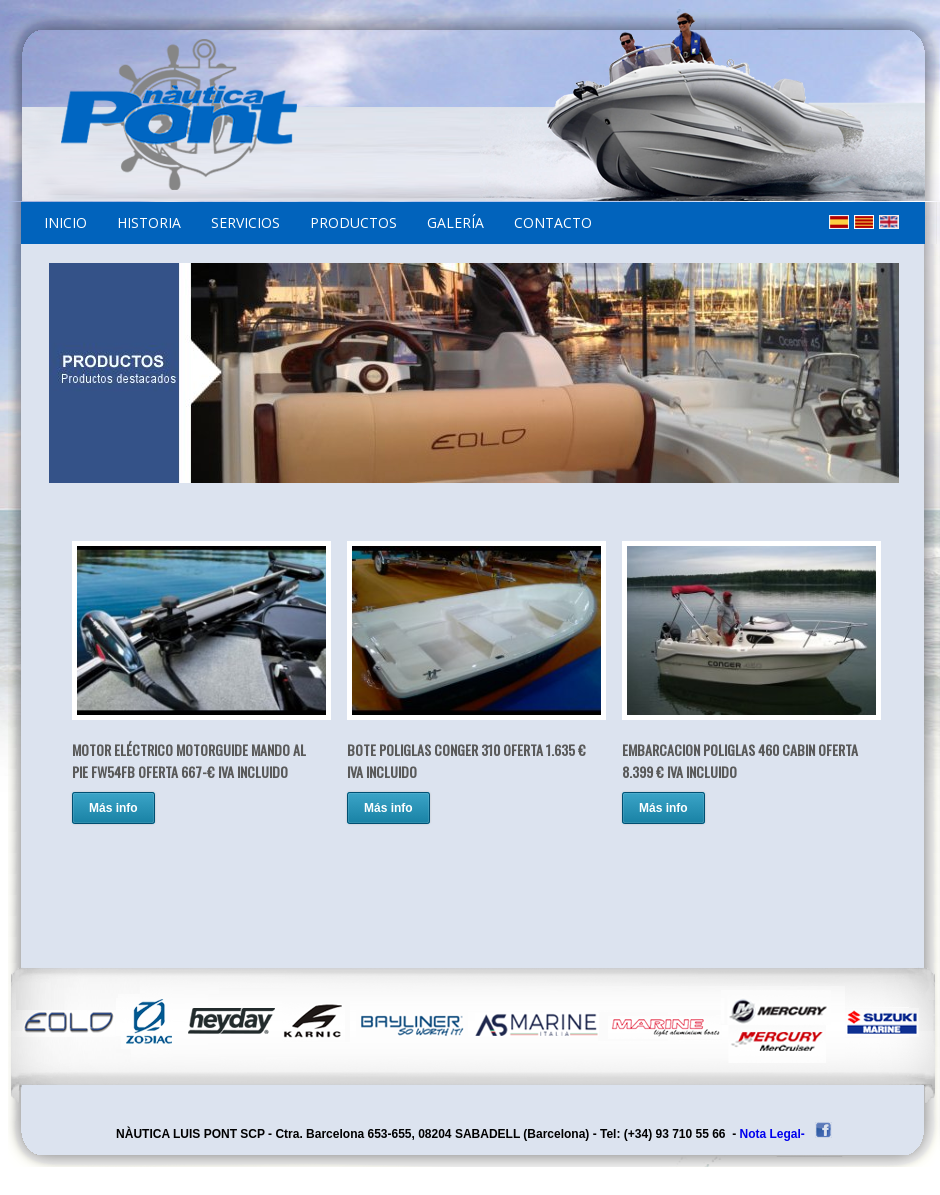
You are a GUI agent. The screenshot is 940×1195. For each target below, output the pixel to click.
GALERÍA (455, 222)
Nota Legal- (772, 1134)
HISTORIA (149, 222)
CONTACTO (553, 222)
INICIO (65, 222)
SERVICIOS (245, 222)
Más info (113, 808)
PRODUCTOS (353, 222)
